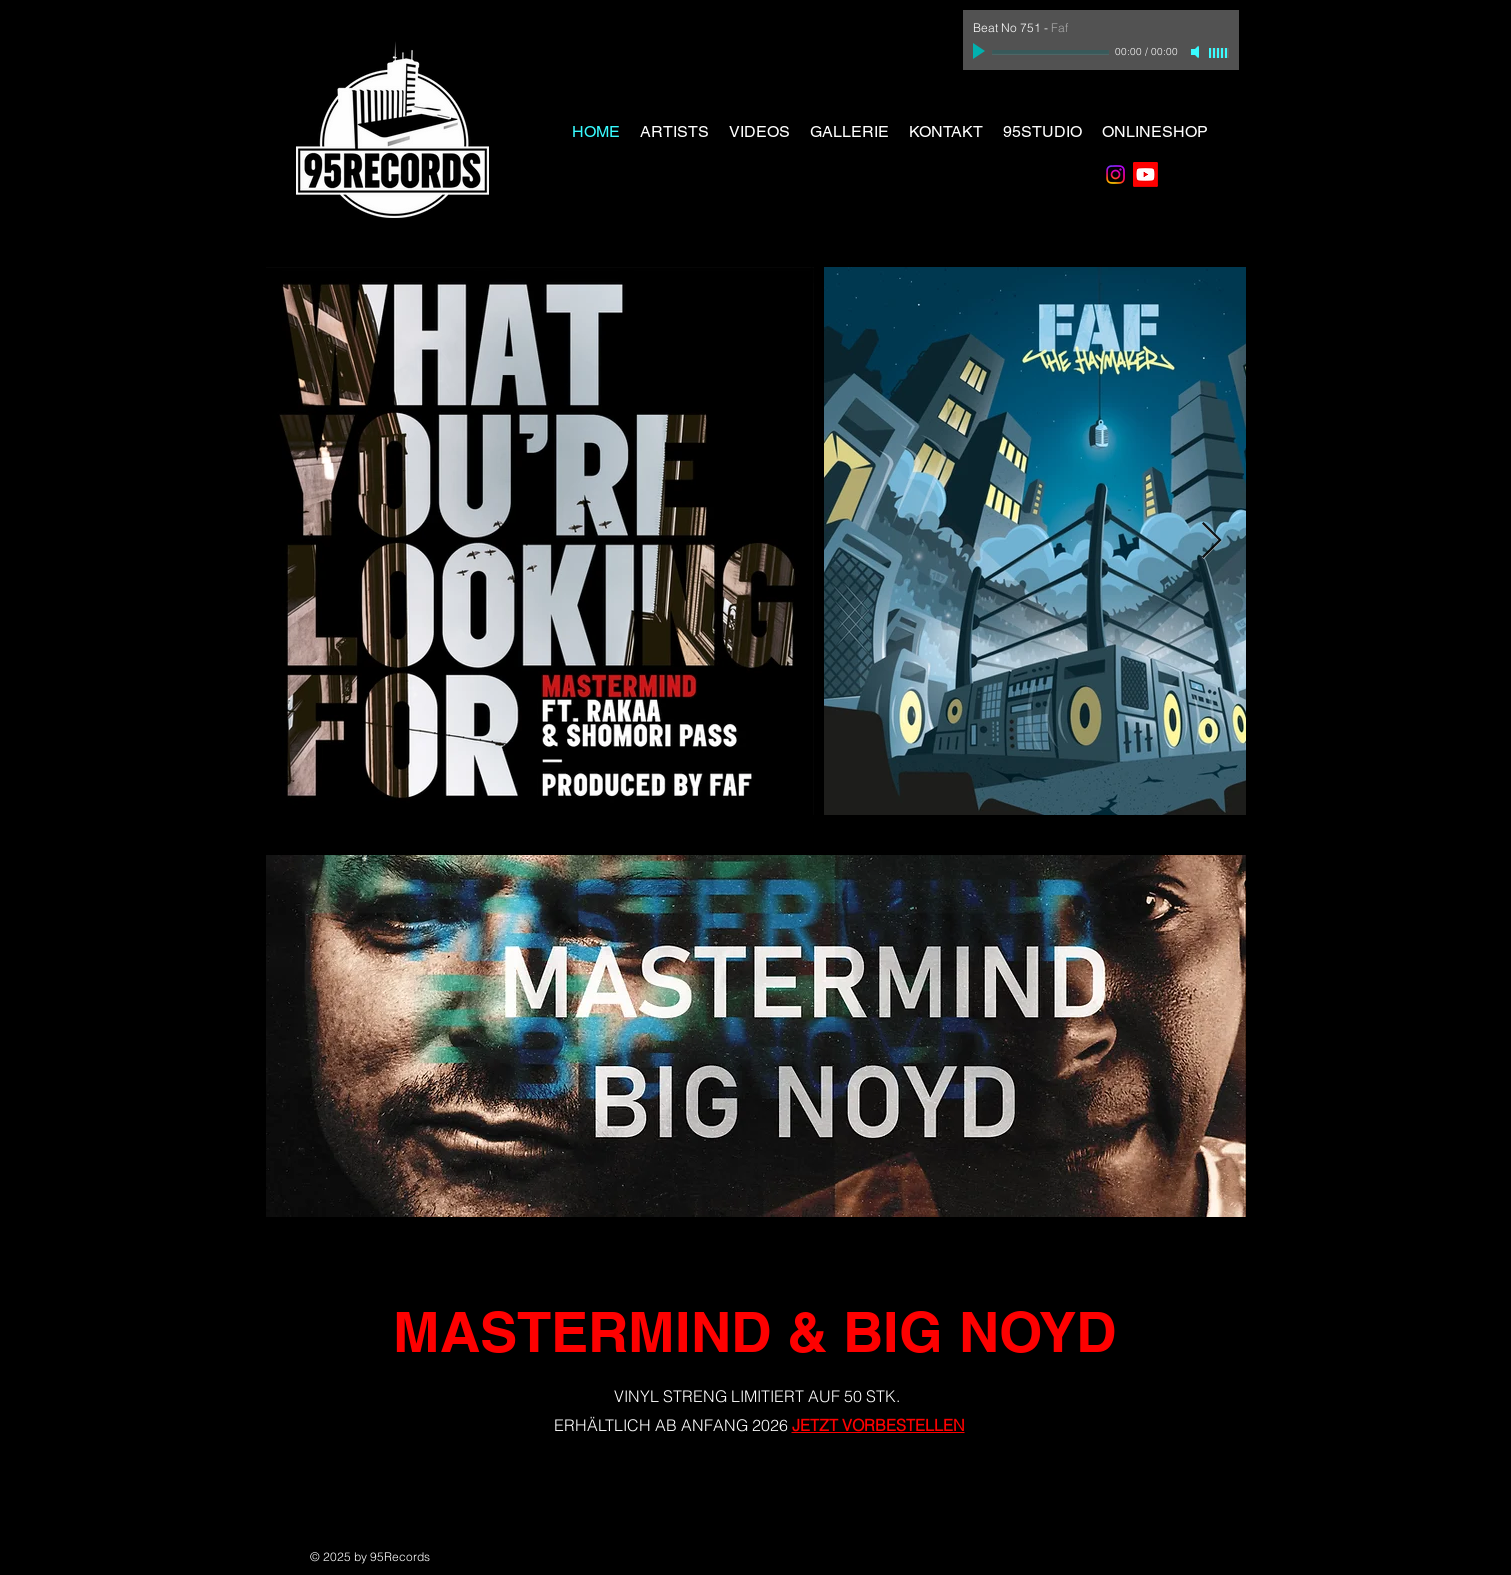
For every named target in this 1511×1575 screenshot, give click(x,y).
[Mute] (1197, 52)
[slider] (1219, 53)
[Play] (981, 52)
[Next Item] (1211, 541)
